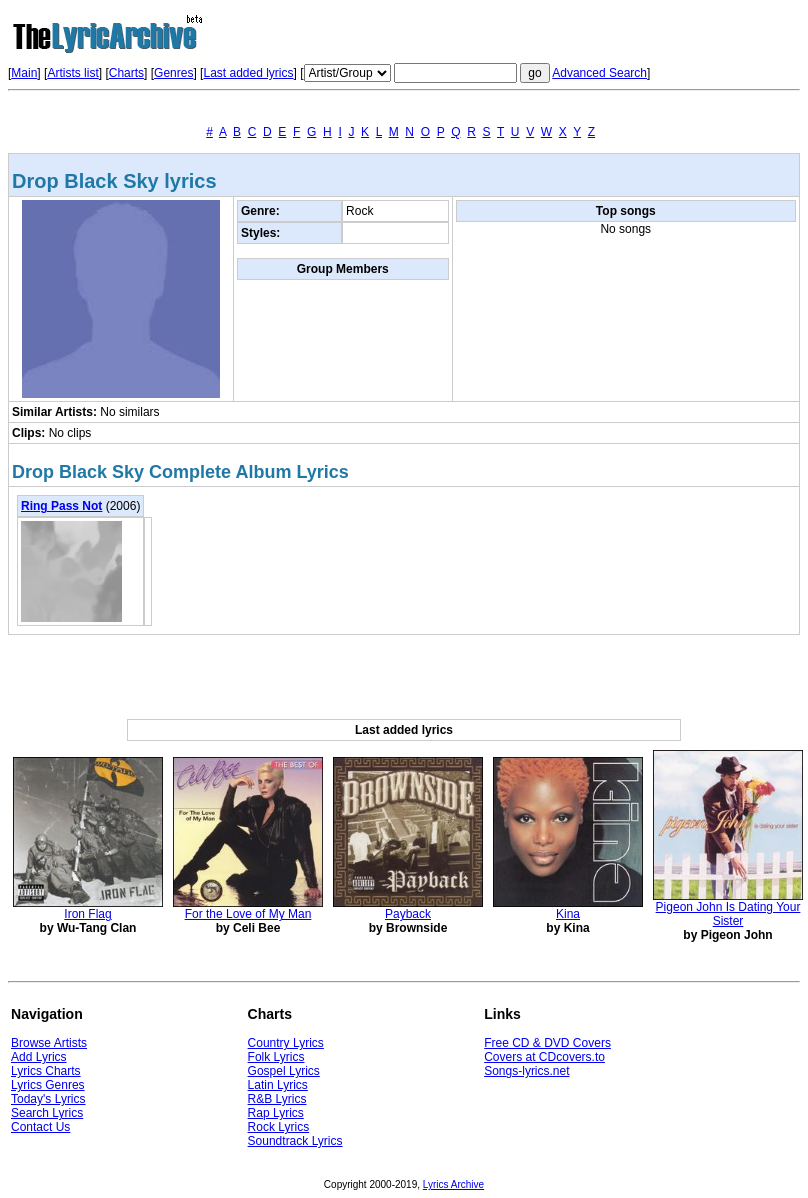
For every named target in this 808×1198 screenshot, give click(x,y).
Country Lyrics (286, 1043)
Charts (126, 73)
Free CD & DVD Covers (547, 1043)
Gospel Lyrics (284, 1071)
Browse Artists (49, 1043)
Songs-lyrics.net (526, 1071)
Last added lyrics (248, 73)
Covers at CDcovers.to (544, 1057)
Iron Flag (87, 914)
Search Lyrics (47, 1113)
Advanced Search (599, 73)
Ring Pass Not (61, 506)
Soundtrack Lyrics (295, 1141)
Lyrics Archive (453, 1184)
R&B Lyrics (277, 1099)
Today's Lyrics (48, 1099)
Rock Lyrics (279, 1127)
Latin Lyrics (278, 1085)
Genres (173, 73)
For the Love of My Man (248, 914)
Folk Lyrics (276, 1057)
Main (24, 73)
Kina (568, 914)
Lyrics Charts (46, 1071)
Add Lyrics (39, 1057)
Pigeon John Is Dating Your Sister (728, 914)
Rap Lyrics (276, 1113)
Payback (408, 914)
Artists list (72, 73)
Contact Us (40, 1127)
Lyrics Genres (48, 1085)
